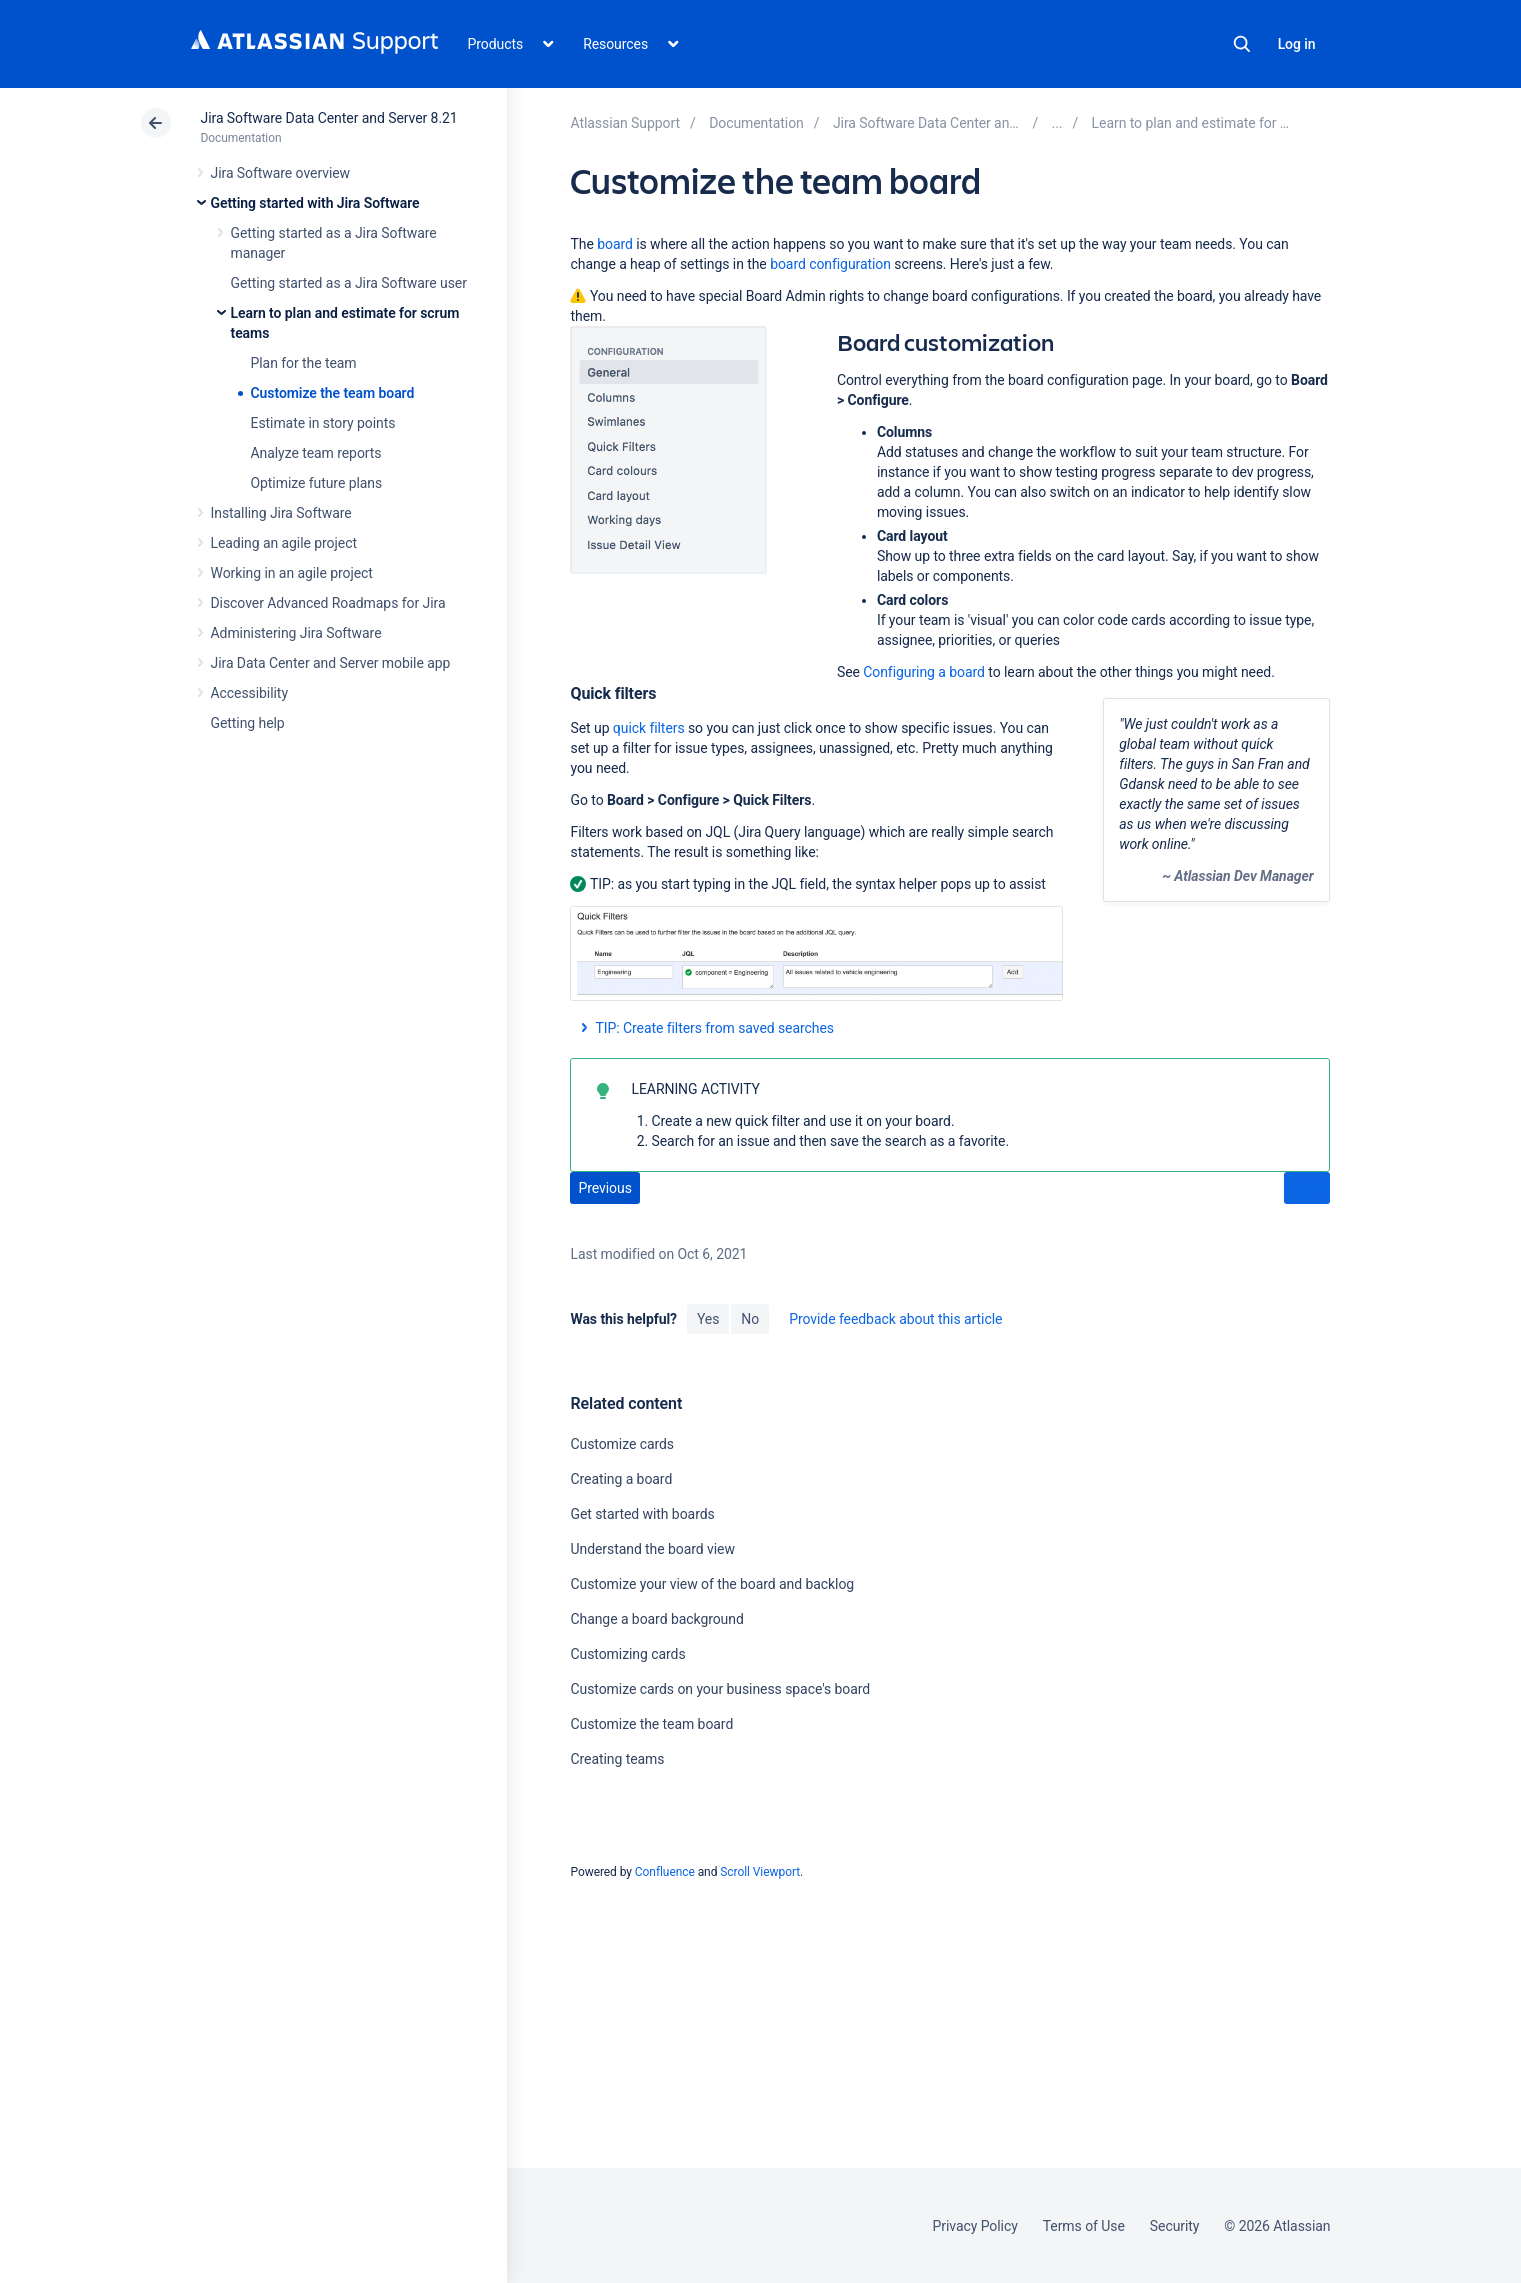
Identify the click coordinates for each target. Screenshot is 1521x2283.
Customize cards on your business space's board (720, 1689)
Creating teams (617, 1759)
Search (1242, 44)
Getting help (248, 723)
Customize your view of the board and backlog (712, 1584)
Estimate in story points (323, 423)
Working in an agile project (292, 573)
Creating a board (621, 1479)
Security (1175, 2226)
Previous (604, 1188)
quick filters (649, 728)
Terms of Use (1084, 2226)
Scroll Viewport (760, 1872)
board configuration (830, 264)
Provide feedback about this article (895, 1319)
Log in (1297, 44)
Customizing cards (627, 1654)
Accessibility (249, 693)
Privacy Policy (975, 2226)
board (615, 244)
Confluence (665, 1872)
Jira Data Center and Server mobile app (331, 663)
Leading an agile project (284, 543)
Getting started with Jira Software (315, 203)
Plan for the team (304, 363)
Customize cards (622, 1444)
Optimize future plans (317, 483)
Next (1307, 1189)
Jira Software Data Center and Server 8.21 (329, 118)
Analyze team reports (316, 453)
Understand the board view (652, 1549)
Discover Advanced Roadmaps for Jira (328, 603)
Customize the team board (333, 393)
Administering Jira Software (296, 633)
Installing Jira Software (281, 513)
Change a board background (656, 1619)
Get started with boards (642, 1514)
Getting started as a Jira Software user (349, 283)
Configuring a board (924, 672)
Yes (708, 1319)
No (750, 1319)
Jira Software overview (281, 173)
